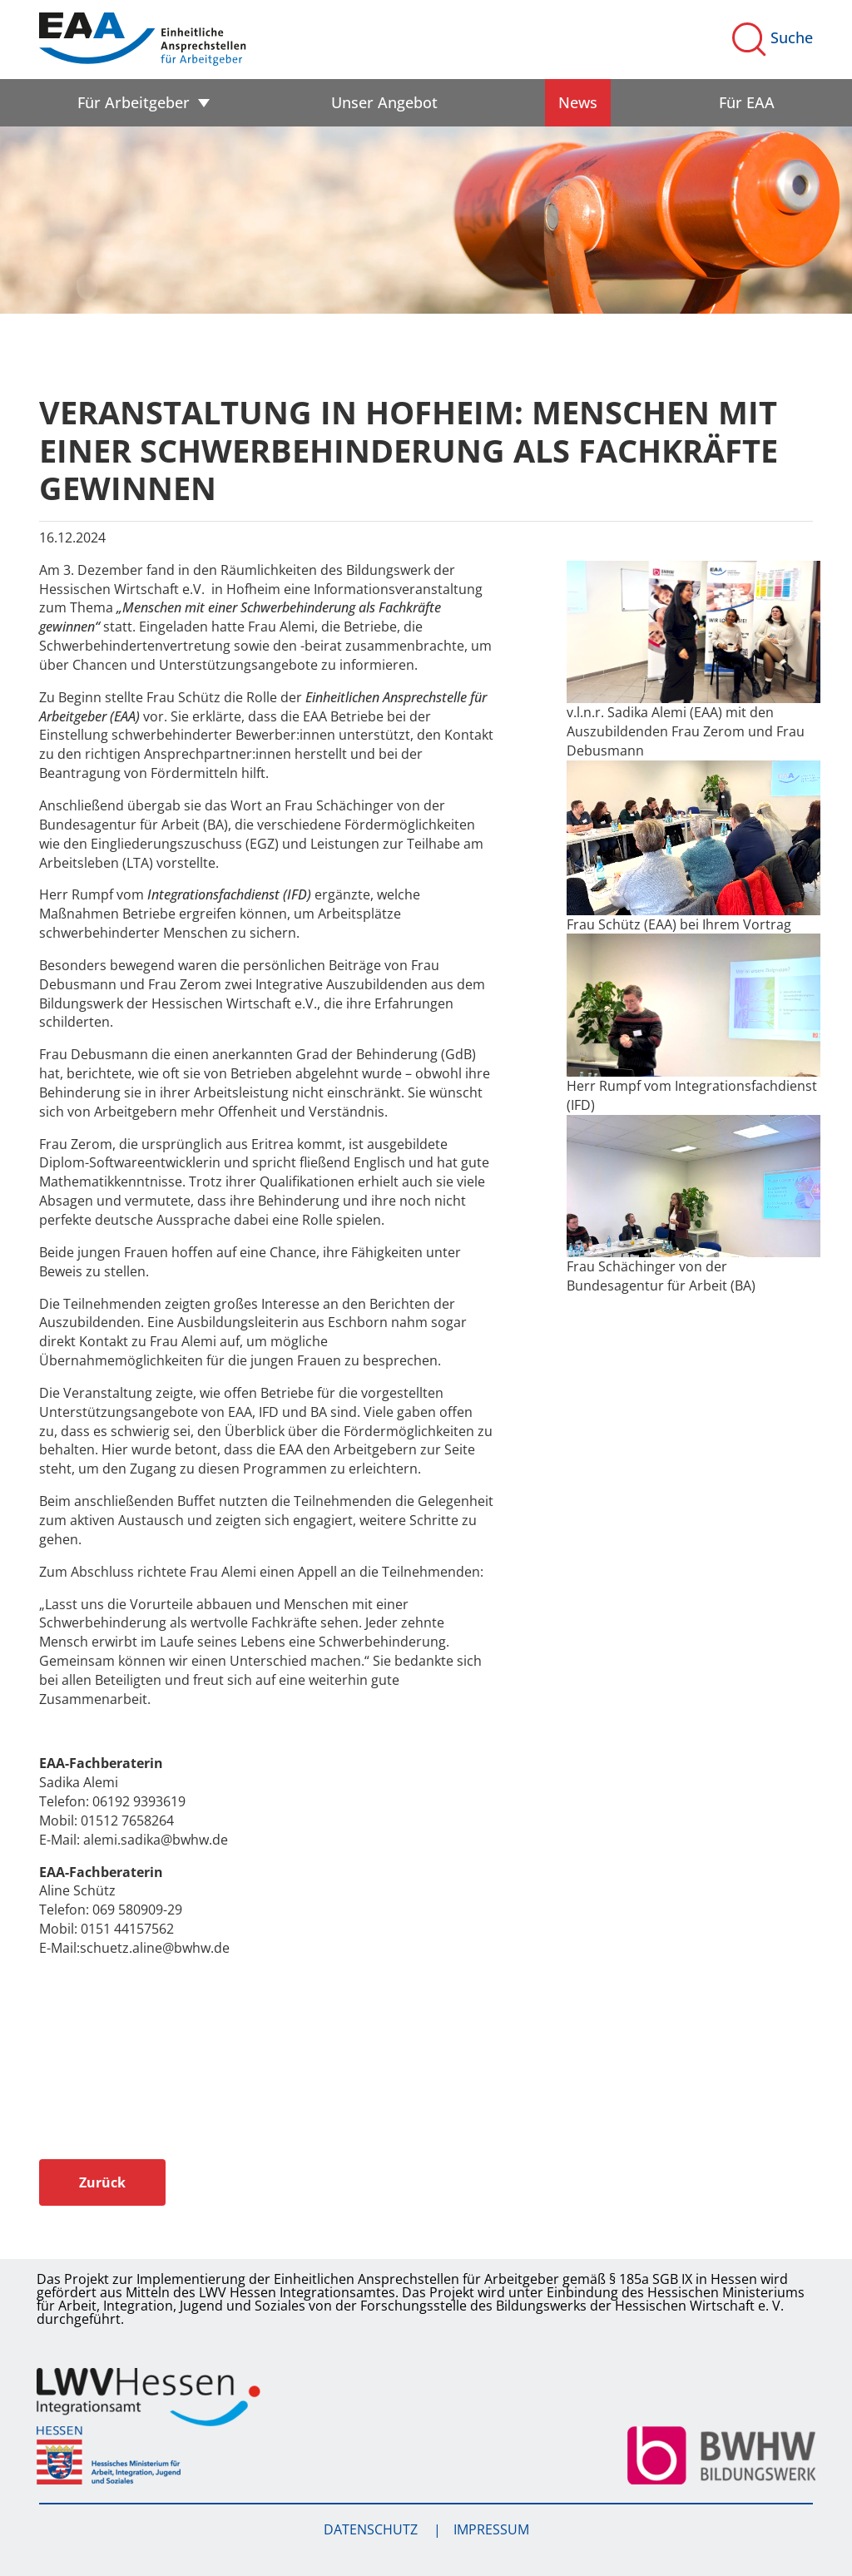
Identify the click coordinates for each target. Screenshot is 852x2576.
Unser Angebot (384, 102)
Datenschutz (372, 2529)
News (577, 102)
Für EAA (747, 102)
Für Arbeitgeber (133, 102)
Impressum (491, 2529)
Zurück (102, 2182)
